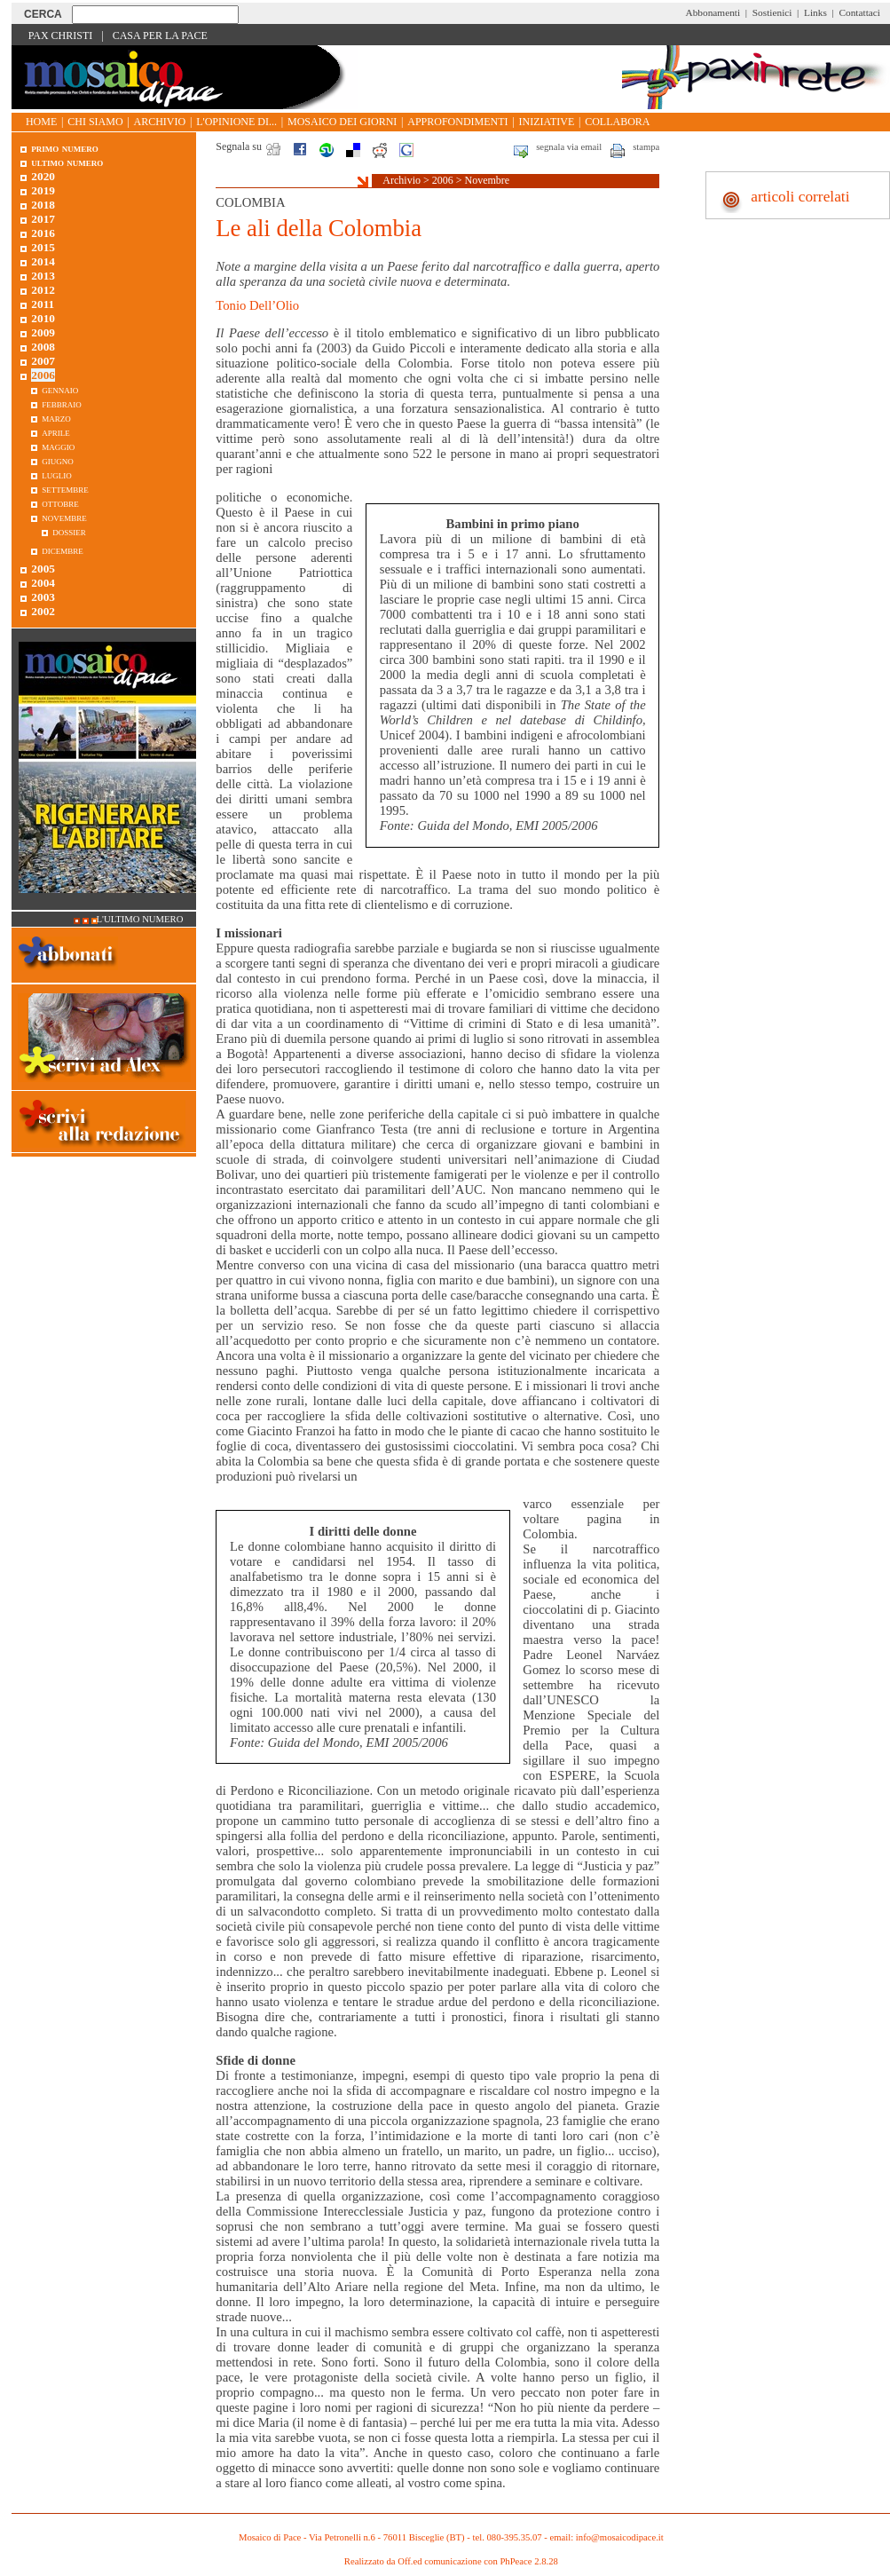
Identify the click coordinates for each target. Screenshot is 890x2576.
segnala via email (569, 147)
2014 (43, 261)
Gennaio (60, 389)
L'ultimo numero (140, 919)
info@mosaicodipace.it (620, 2537)
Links (815, 12)
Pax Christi (60, 35)
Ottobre (60, 503)
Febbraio (62, 403)
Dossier (69, 531)
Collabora (617, 121)
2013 (43, 275)
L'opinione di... (236, 121)
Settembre (65, 488)
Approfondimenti (457, 121)
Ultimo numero (67, 162)
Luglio (57, 474)
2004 (43, 582)
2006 (442, 180)
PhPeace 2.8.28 (528, 2561)
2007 (43, 360)
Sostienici (772, 12)
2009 (43, 332)
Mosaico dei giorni (342, 121)
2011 (42, 304)
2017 (43, 218)
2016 (43, 233)
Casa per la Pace (160, 35)
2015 (43, 247)
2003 (43, 597)
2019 (43, 190)
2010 (43, 318)
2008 (43, 346)
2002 (43, 611)
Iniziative (547, 121)
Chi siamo (94, 121)
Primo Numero (64, 147)
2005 (43, 568)
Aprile (56, 432)
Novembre (487, 180)
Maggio (58, 446)
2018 (43, 204)
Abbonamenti (713, 12)
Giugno (58, 460)
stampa (646, 147)
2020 (43, 176)
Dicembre (62, 550)
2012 (43, 289)
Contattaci (859, 12)
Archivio (160, 121)
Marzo (56, 417)
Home (41, 121)
